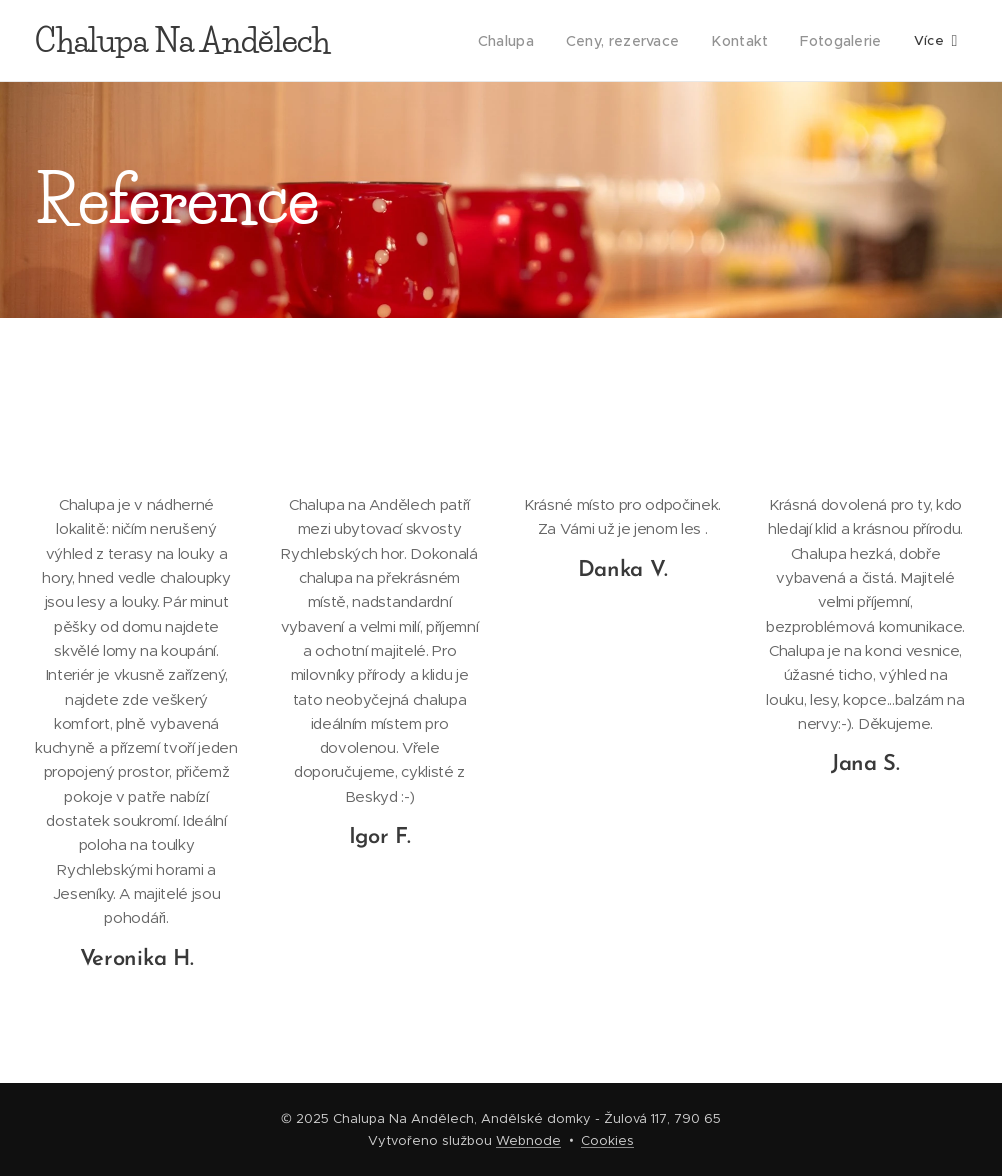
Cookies (607, 1140)
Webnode (528, 1140)
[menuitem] (518, 41)
